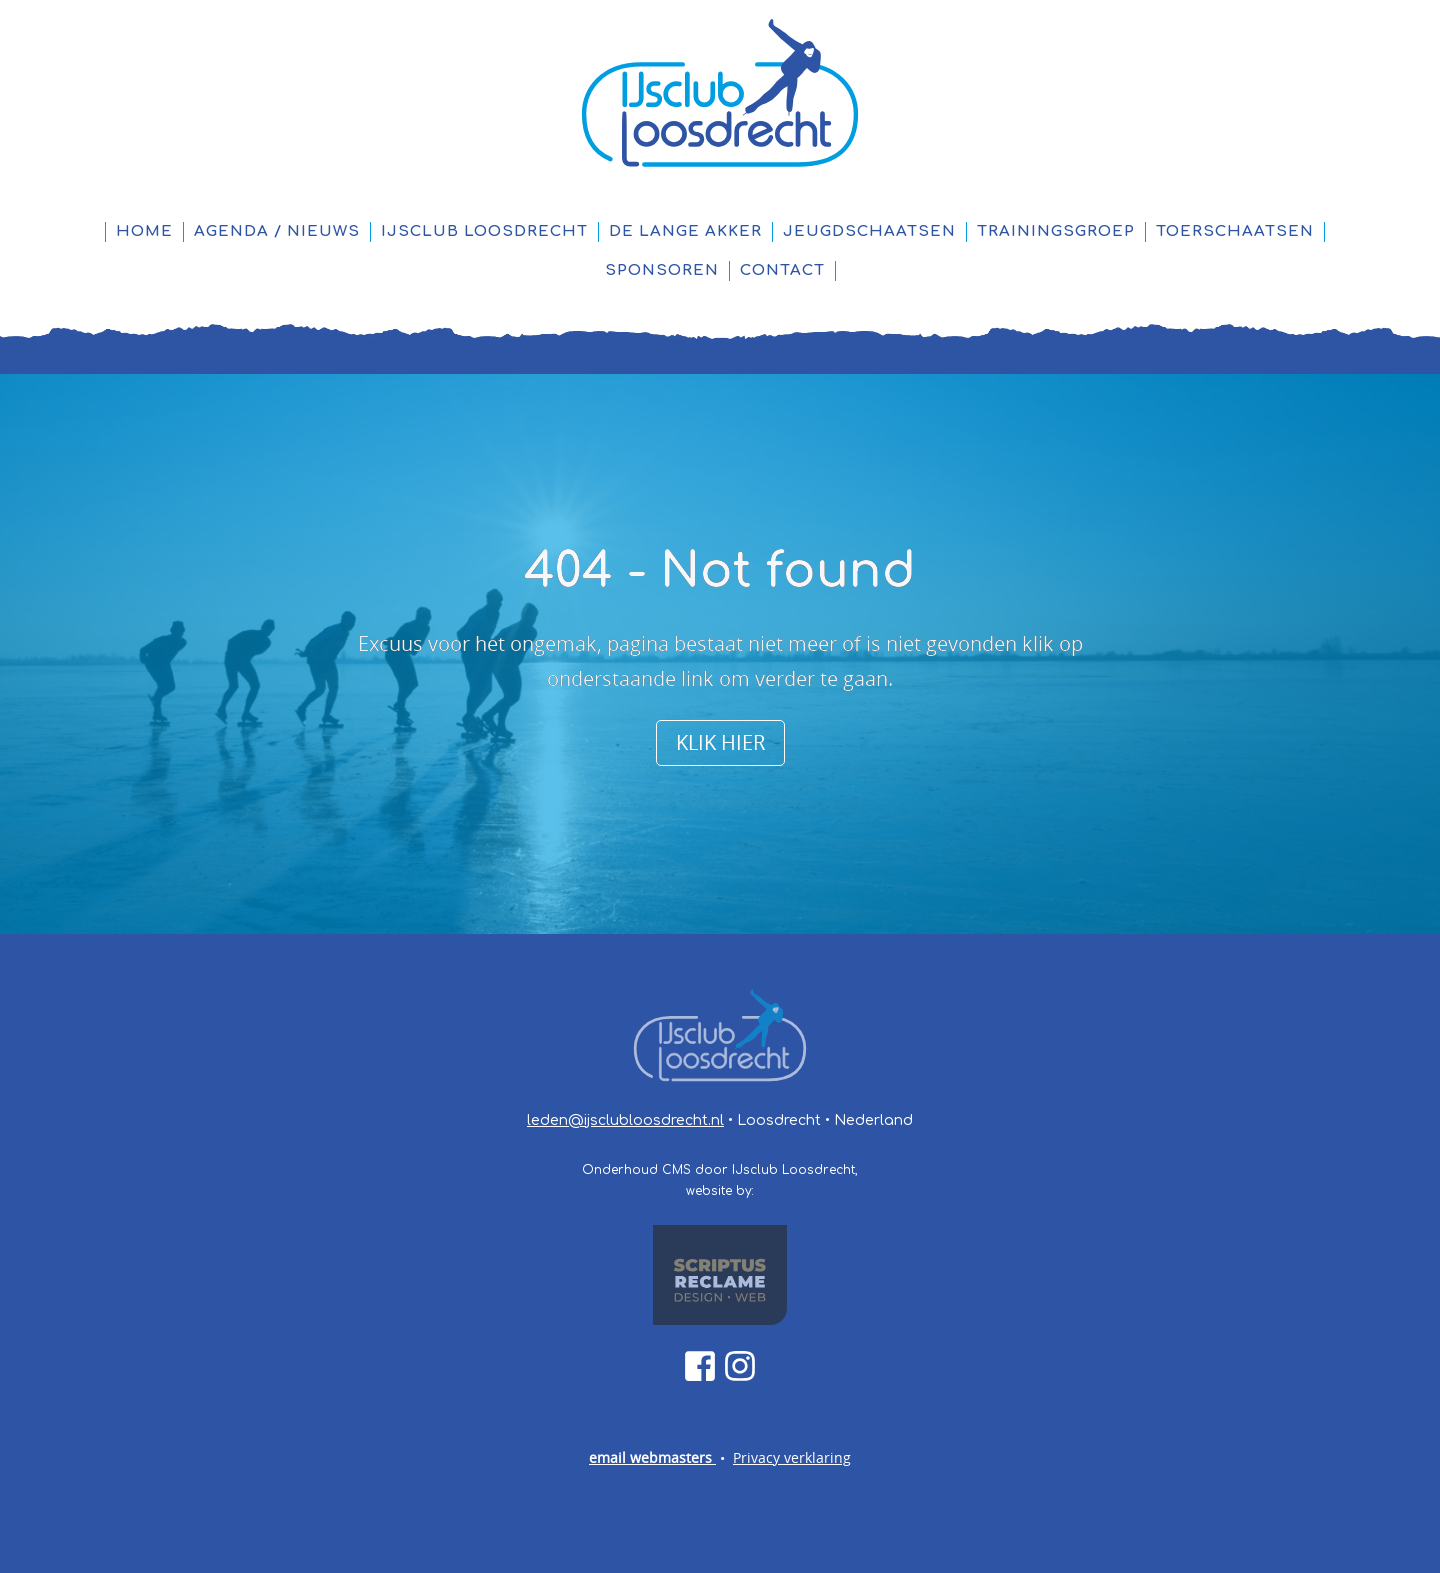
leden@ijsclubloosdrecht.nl (625, 1120)
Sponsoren (662, 270)
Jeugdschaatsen (869, 231)
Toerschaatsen (1235, 231)
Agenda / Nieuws (277, 231)
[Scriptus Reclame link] (719, 1275)
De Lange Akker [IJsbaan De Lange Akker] (685, 231)
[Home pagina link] (720, 94)
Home (144, 231)
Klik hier (720, 742)
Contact (782, 270)
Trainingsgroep (1056, 231)
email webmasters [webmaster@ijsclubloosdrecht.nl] (652, 1457)
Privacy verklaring (792, 1457)
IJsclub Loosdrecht (484, 231)
